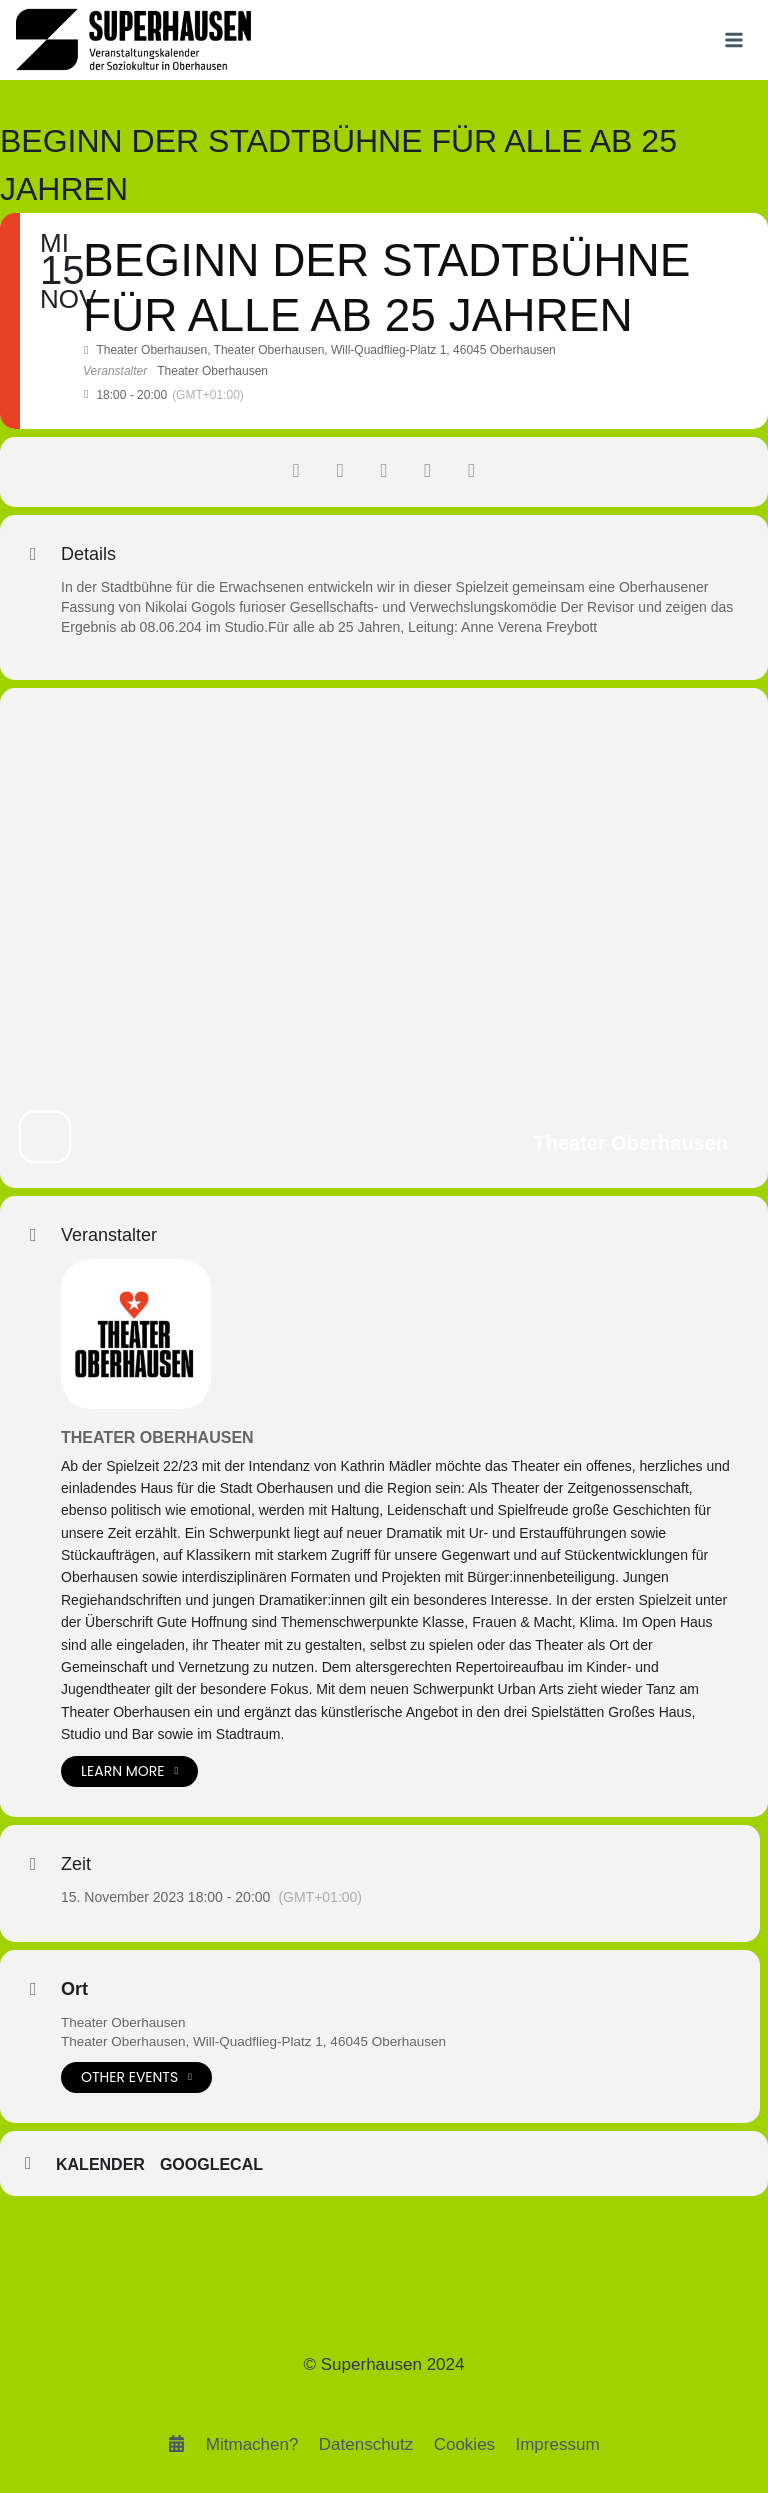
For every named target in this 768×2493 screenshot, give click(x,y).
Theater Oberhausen (157, 1437)
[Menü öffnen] (733, 39)
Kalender (100, 2165)
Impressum (557, 2444)
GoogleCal (211, 2165)
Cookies (464, 2444)
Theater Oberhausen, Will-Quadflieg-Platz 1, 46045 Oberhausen (260, 2042)
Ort (74, 1989)
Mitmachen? (252, 2444)
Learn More (129, 1771)
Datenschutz (366, 2444)
